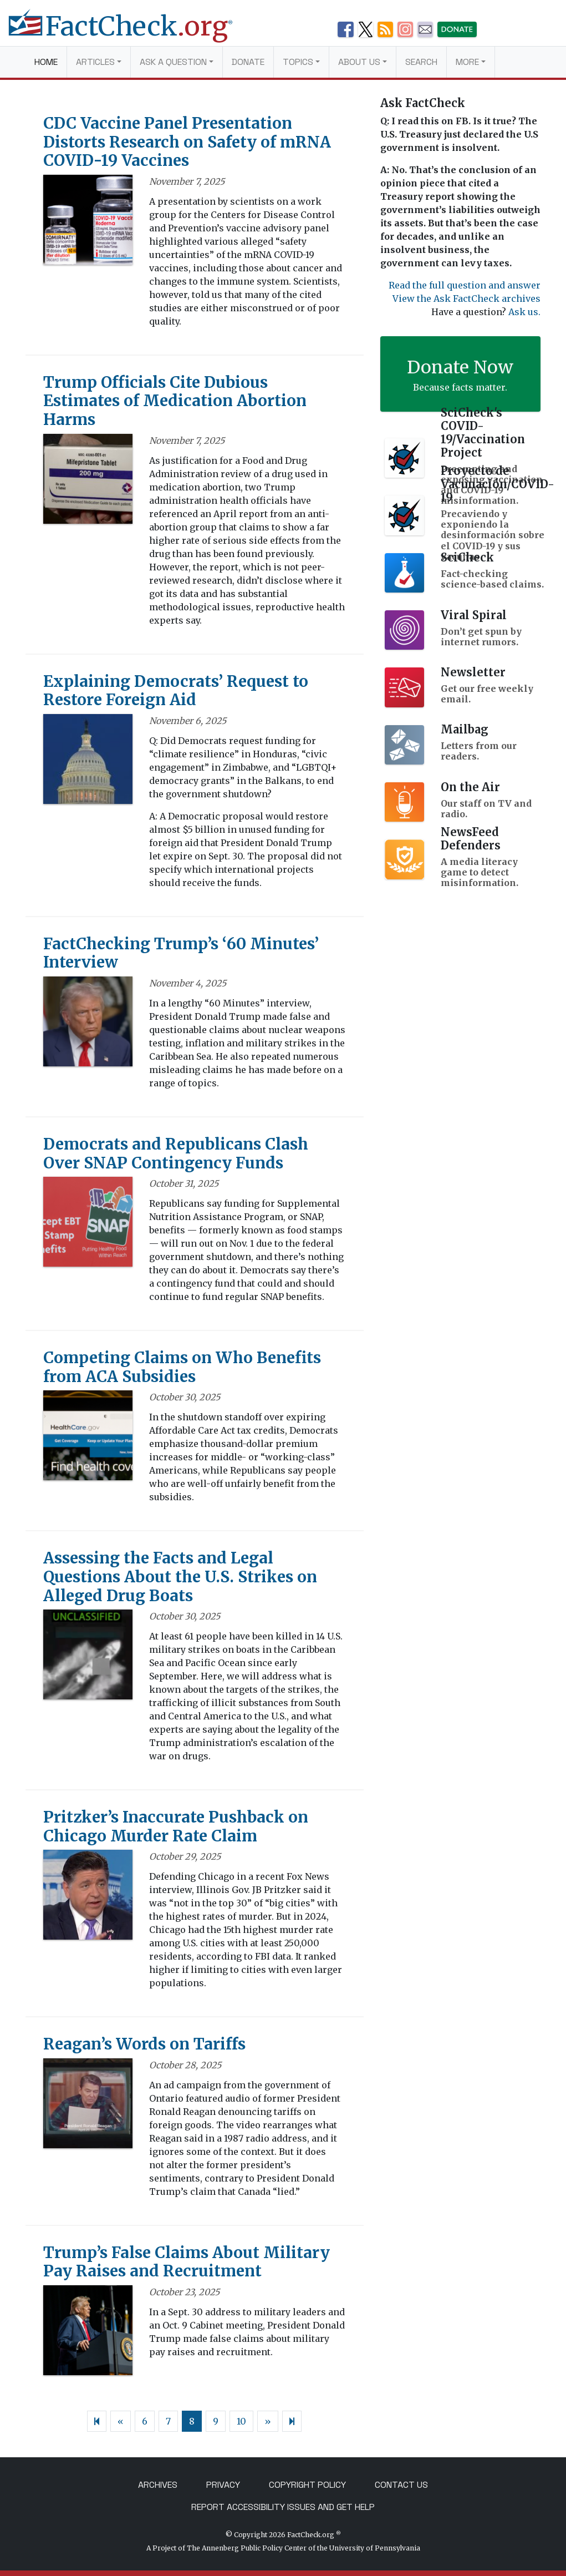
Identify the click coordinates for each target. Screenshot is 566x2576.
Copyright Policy (307, 2485)
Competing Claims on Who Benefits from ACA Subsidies (182, 1367)
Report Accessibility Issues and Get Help (283, 2507)
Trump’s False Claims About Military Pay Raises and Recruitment (186, 2262)
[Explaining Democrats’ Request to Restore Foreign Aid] (88, 762)
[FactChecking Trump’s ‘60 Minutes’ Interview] (88, 1024)
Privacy (223, 2485)
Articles (95, 62)
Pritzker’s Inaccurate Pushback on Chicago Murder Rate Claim (175, 1826)
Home (46, 62)
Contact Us (401, 2485)
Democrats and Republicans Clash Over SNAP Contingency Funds (175, 1153)
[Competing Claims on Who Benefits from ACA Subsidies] (88, 1439)
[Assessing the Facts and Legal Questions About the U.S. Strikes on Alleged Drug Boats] (88, 1658)
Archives (157, 2485)
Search (421, 62)
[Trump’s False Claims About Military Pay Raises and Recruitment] (88, 2334)
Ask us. (524, 311)
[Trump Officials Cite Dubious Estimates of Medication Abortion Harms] (88, 482)
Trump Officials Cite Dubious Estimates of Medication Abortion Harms (175, 400)
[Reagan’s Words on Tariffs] (88, 2106)
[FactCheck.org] (129, 32)
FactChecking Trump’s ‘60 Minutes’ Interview (181, 953)
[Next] (292, 2421)
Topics (298, 62)
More (467, 62)
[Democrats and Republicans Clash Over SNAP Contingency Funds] (88, 1225)
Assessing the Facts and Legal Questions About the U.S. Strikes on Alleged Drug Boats (180, 1576)
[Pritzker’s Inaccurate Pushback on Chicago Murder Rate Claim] (88, 1898)
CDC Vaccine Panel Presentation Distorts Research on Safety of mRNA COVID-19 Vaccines (187, 141)
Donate (248, 62)
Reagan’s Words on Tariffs (144, 2044)
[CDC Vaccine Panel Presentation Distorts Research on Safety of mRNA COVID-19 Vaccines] (88, 223)
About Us (359, 62)
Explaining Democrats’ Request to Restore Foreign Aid (175, 690)
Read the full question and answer (464, 285)
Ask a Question (173, 62)
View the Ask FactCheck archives (466, 298)
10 (241, 2421)
